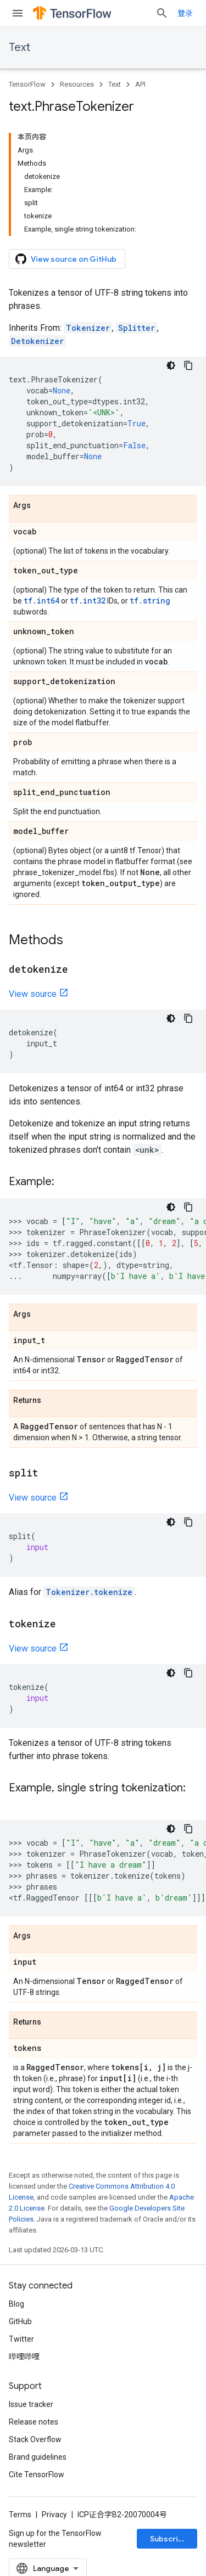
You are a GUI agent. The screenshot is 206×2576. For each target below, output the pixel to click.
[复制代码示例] (188, 365)
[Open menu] (18, 13)
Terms (20, 2514)
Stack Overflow (35, 2439)
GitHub (20, 2321)
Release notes (33, 2421)
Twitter (21, 2339)
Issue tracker (31, 2404)
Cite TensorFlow (36, 2474)
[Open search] (162, 13)
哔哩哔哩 (24, 2356)
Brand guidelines (37, 2457)
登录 (185, 13)
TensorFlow (27, 84)
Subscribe (169, 2539)
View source (33, 994)
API (140, 84)
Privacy (54, 2514)
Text (19, 47)
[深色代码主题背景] (171, 365)
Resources (77, 84)
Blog (16, 2303)
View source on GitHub (65, 258)
